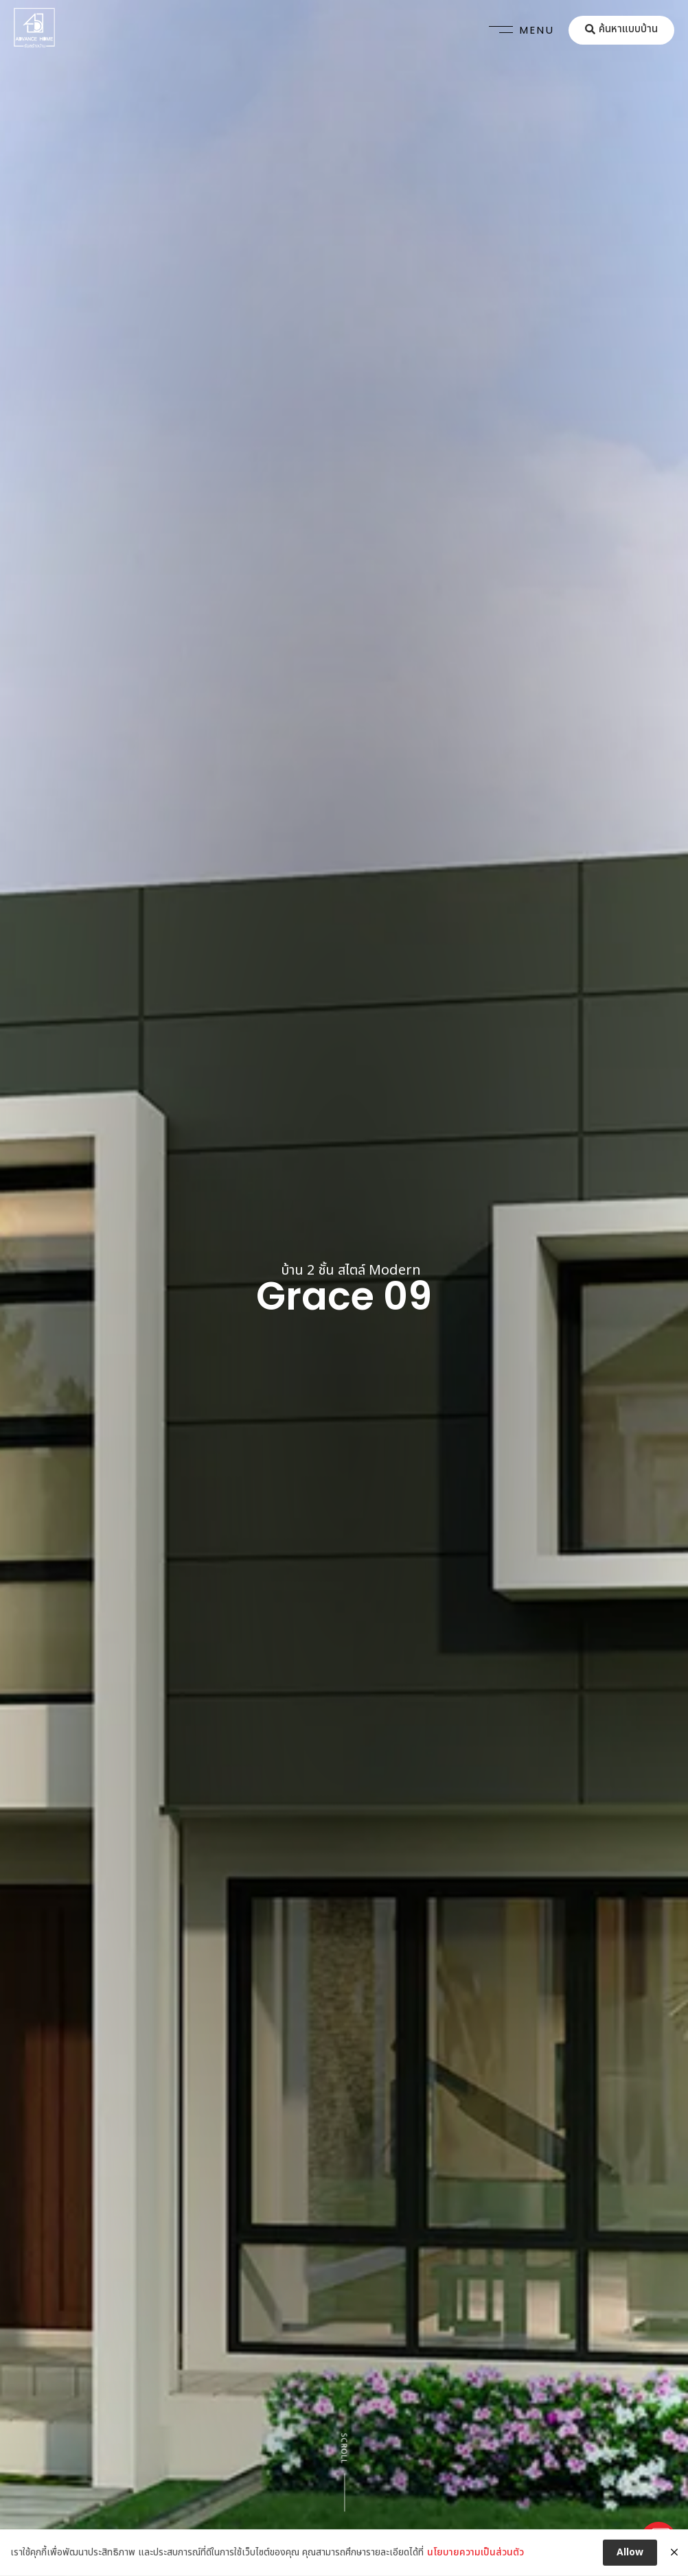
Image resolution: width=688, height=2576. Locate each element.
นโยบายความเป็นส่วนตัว (475, 2564)
